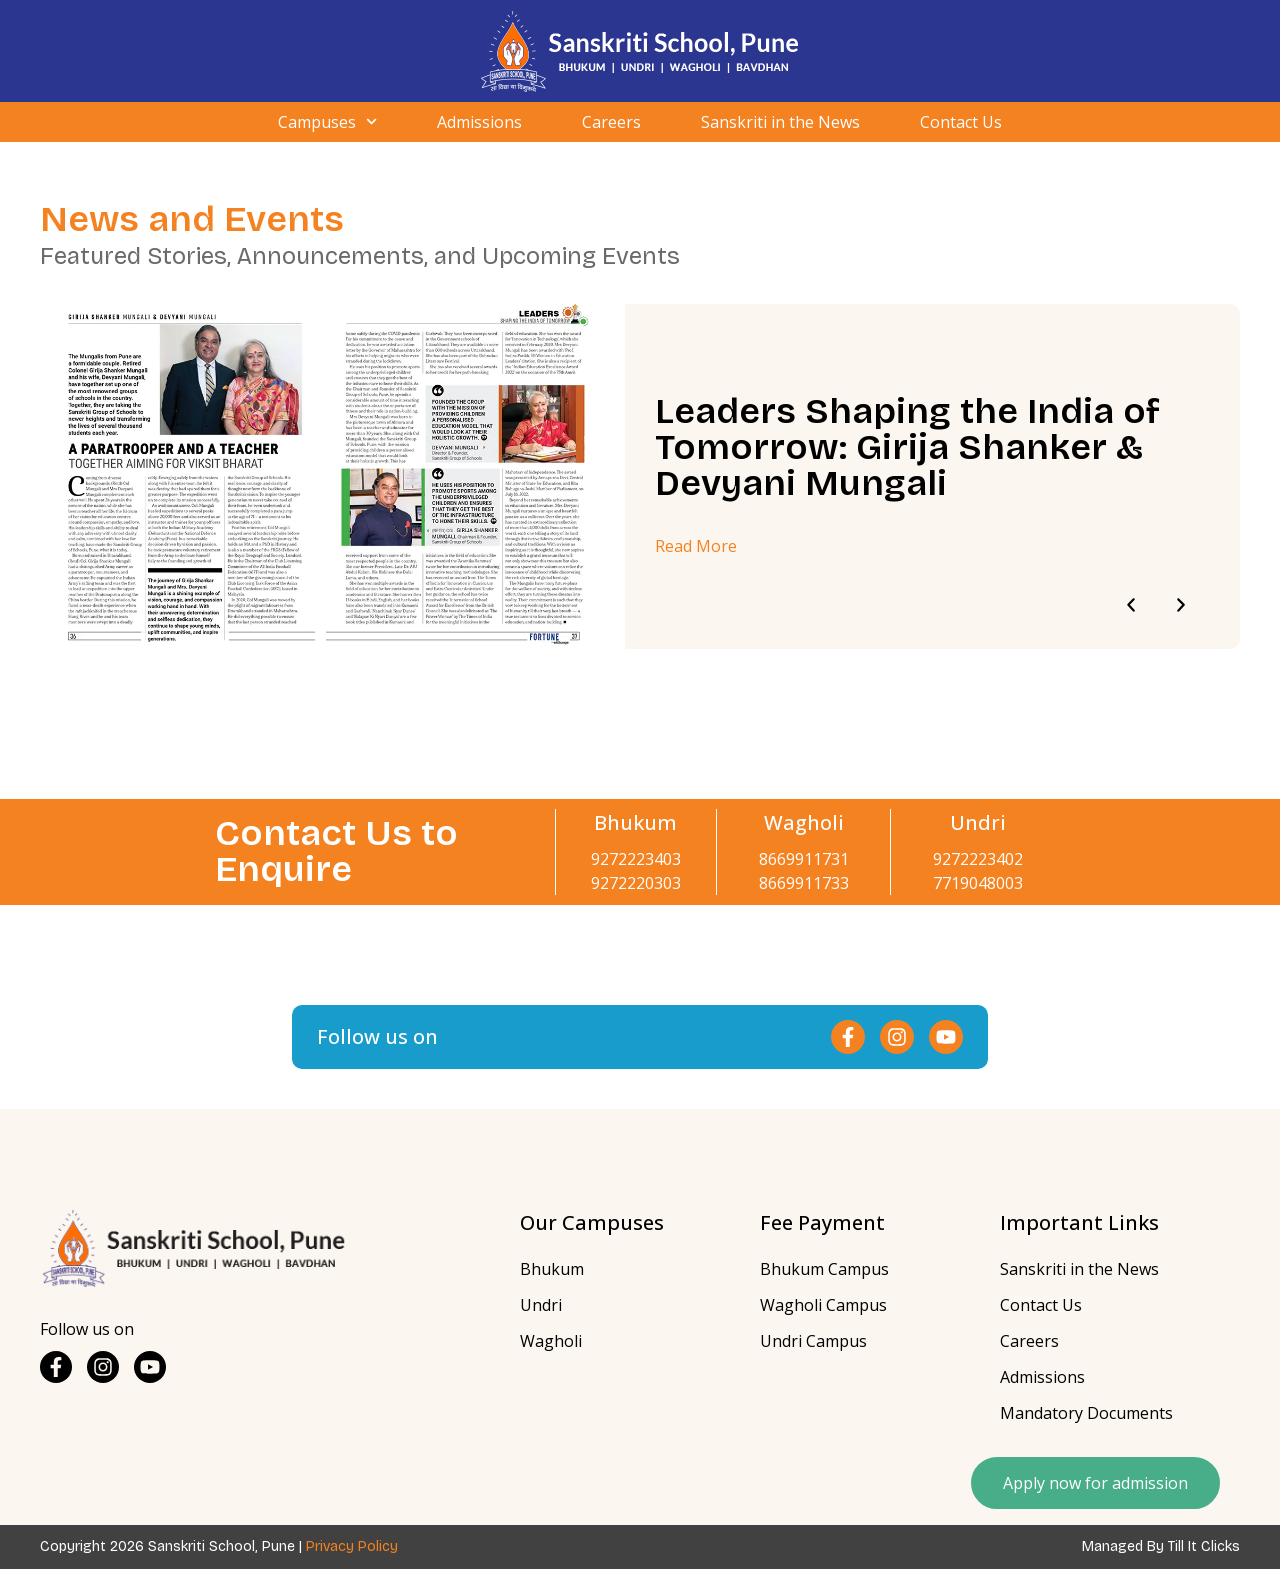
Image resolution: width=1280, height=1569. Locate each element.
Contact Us (961, 122)
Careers (611, 122)
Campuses (327, 122)
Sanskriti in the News (780, 122)
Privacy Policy (352, 1546)
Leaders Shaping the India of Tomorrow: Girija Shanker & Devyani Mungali (907, 447)
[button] (1131, 605)
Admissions (479, 122)
